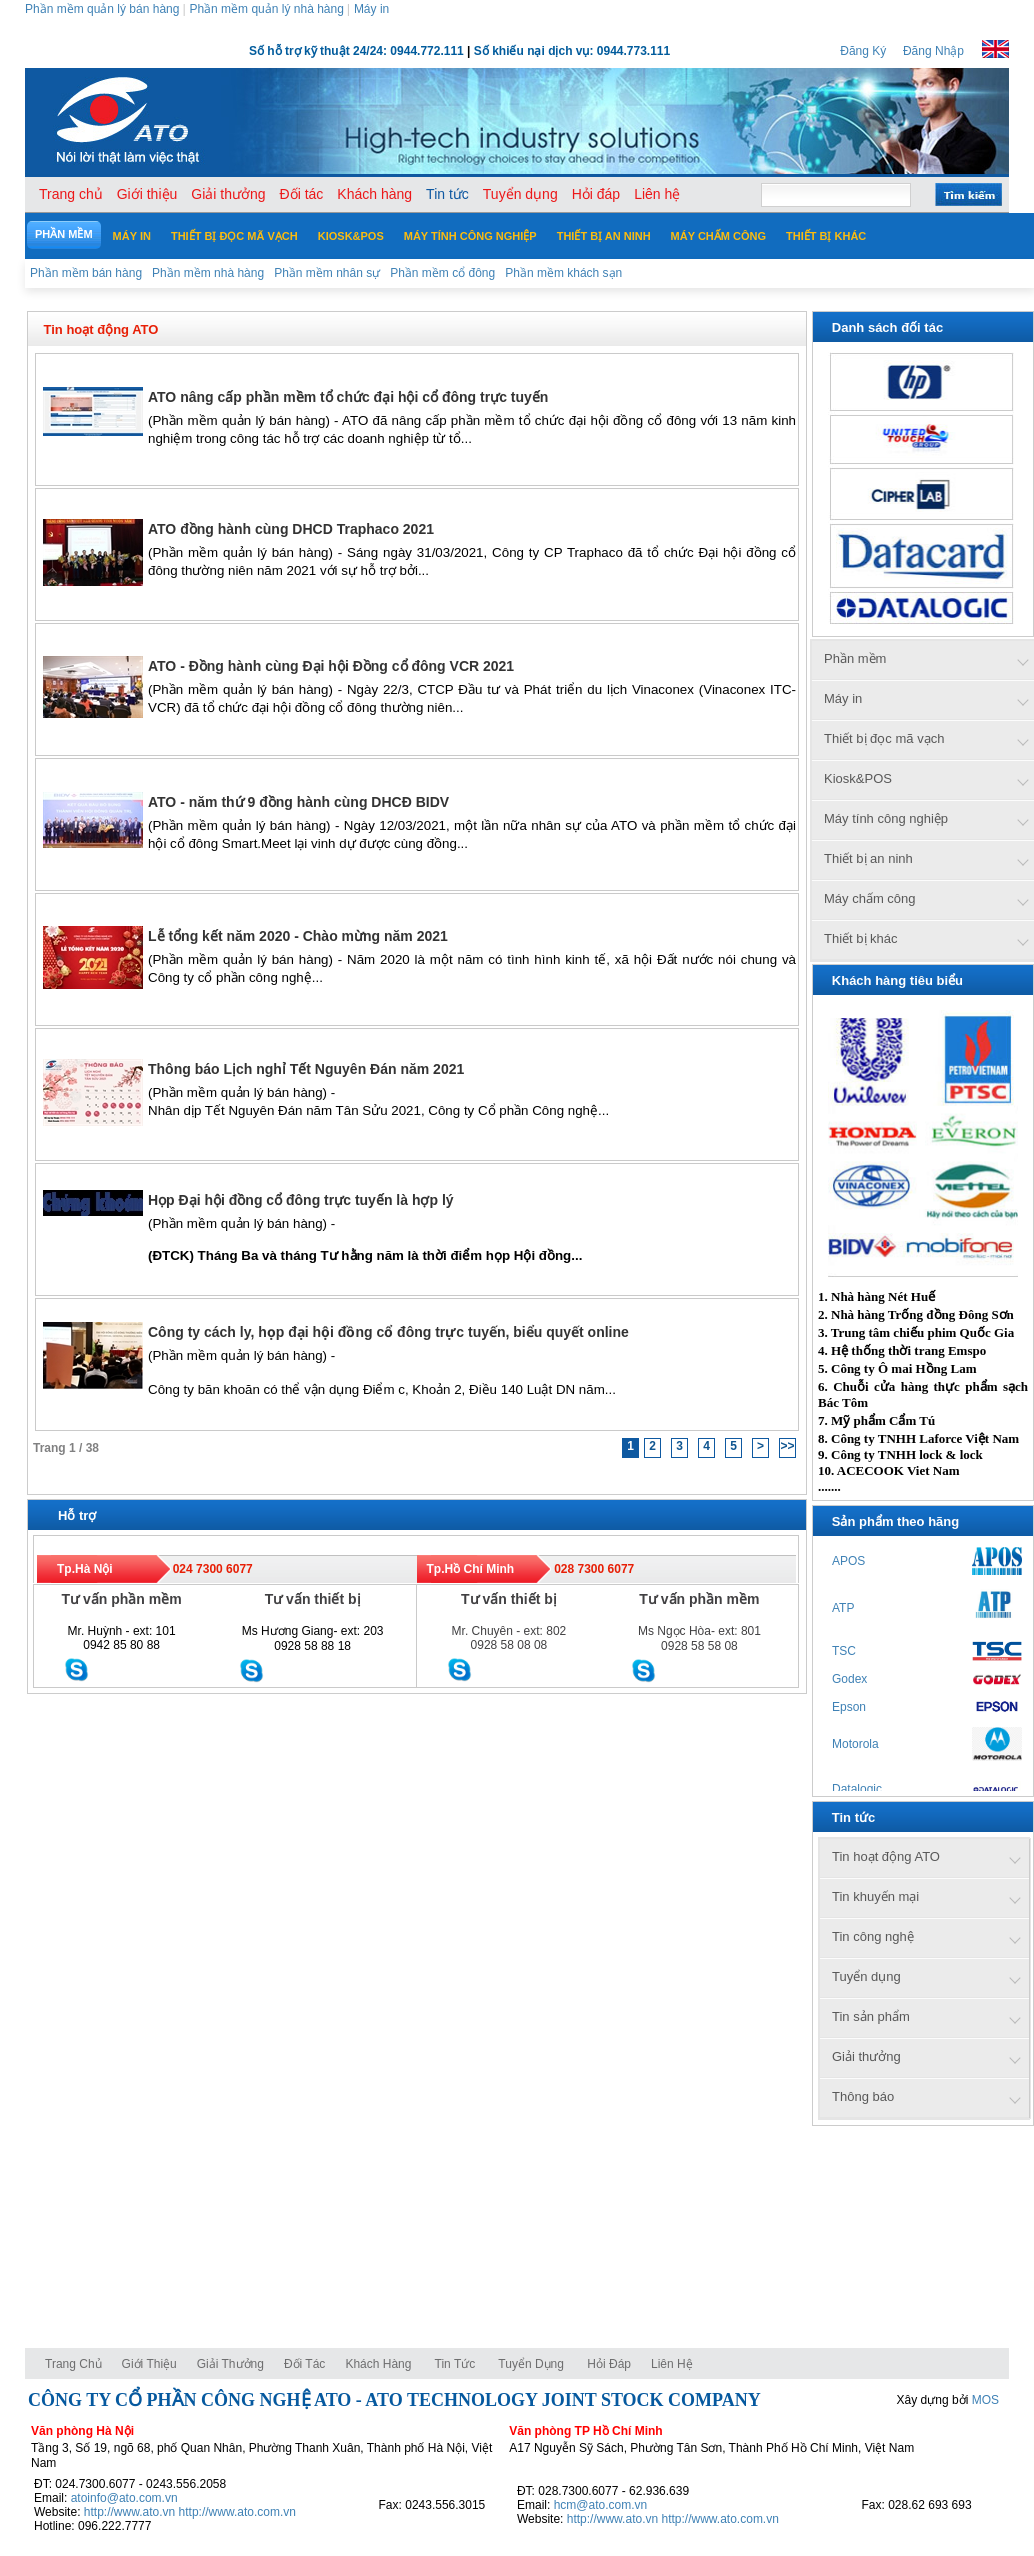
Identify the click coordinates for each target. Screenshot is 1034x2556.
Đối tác (304, 2364)
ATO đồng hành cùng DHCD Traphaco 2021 (291, 529)
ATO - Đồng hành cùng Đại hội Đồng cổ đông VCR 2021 (331, 666)
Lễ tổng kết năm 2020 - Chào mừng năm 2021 (298, 936)
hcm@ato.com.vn (601, 2505)
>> (787, 1446)
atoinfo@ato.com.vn (124, 2498)
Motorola (855, 1744)
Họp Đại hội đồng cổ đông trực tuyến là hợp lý (301, 1200)
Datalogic (857, 1789)
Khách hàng (379, 2364)
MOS (985, 2400)
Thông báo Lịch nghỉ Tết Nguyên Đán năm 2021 (306, 1069)
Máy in (371, 9)
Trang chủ (73, 2364)
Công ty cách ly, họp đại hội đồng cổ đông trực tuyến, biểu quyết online (388, 1332)
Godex (849, 1679)
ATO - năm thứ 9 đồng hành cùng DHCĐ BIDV (298, 802)
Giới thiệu (149, 2364)
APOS (848, 1561)
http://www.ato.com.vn (237, 2512)
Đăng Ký (863, 51)
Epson (849, 1707)
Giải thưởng (230, 2364)
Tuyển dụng (531, 2364)
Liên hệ (672, 2364)
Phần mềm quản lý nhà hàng (266, 9)
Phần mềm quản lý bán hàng (102, 9)
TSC (844, 1651)
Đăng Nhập (933, 51)
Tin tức (455, 2364)
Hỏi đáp (609, 2364)
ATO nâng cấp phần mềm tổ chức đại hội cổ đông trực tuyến (348, 397)
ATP (843, 1608)
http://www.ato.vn (129, 2512)
